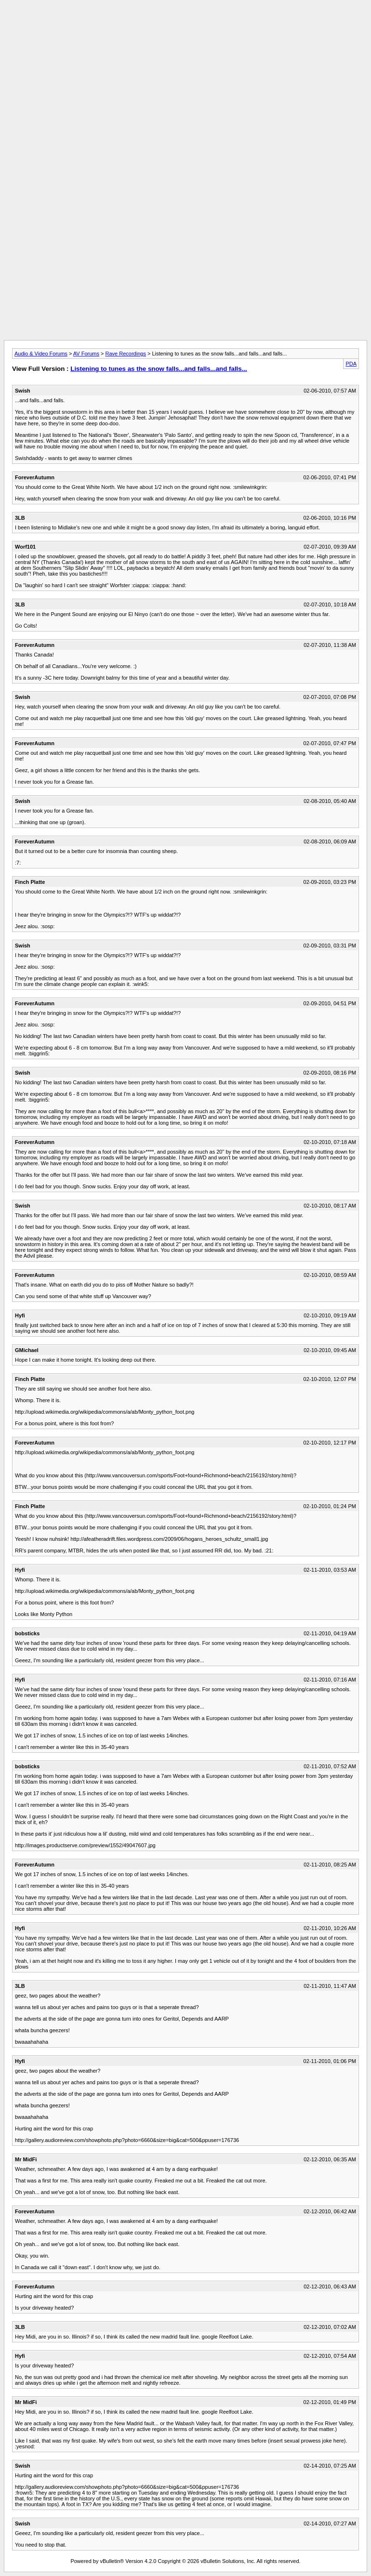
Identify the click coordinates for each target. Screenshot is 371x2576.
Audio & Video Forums (40, 353)
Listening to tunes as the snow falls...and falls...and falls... (158, 368)
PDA (351, 364)
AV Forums (86, 353)
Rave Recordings (126, 353)
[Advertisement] (185, 25)
